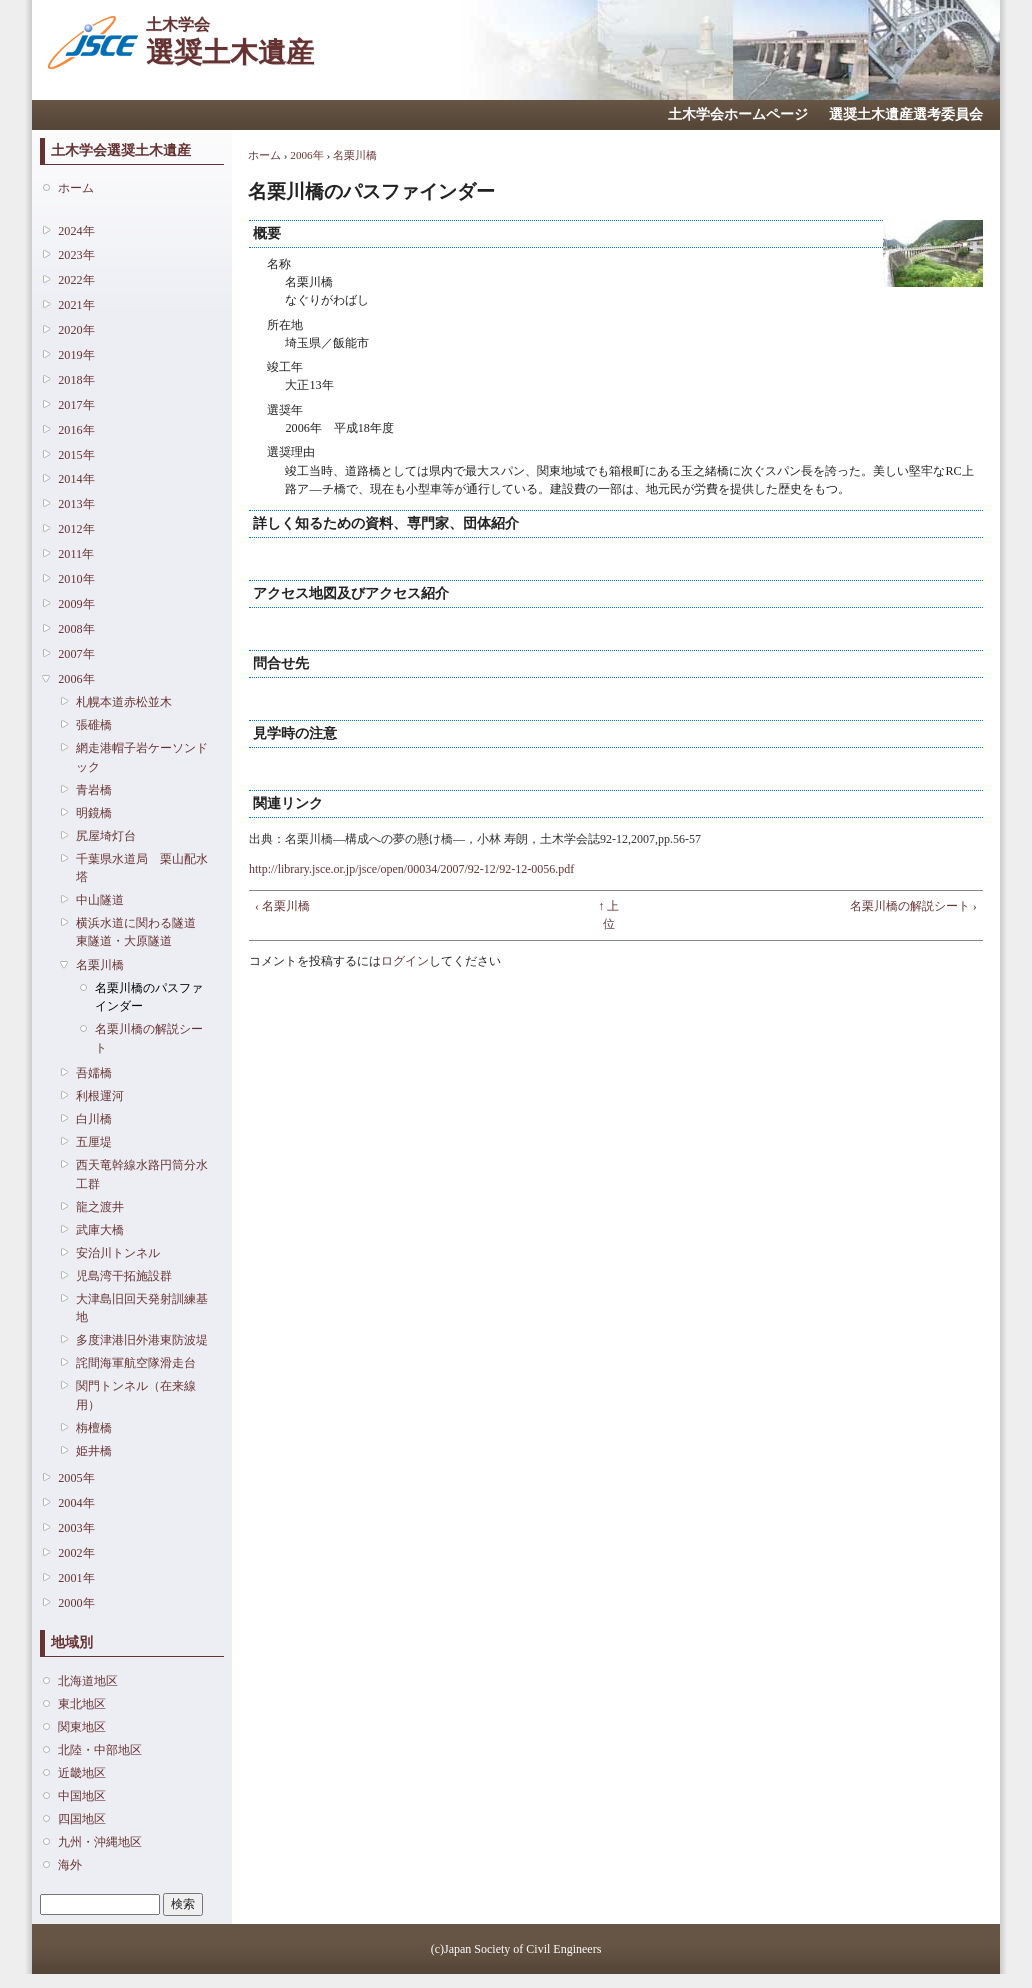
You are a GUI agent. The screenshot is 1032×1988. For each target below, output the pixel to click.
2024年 (76, 231)
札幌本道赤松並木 (124, 702)
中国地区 (82, 1796)
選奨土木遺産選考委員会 (906, 114)
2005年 (76, 1478)
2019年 (76, 355)
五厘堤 (94, 1142)
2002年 (76, 1553)
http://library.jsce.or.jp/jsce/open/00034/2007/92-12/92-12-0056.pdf (411, 869)
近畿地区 (82, 1773)
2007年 (76, 654)
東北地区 (82, 1704)
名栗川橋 (100, 965)
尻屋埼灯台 (106, 836)
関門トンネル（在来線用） (136, 1395)
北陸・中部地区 (100, 1750)
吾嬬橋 (94, 1073)
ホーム (76, 188)
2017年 (76, 405)
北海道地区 (88, 1681)
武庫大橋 (100, 1230)
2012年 (76, 529)
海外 (70, 1865)
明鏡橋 (94, 813)
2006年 (76, 679)
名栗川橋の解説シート (149, 1038)
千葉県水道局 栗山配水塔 (142, 868)
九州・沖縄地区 (100, 1842)
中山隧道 (100, 900)
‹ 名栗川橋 (282, 906)
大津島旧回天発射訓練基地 (142, 1308)
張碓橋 (94, 725)
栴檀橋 (94, 1428)
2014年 (76, 479)
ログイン (405, 961)
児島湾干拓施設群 (124, 1276)
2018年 (76, 380)
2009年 (76, 604)
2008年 (76, 629)
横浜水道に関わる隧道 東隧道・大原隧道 (142, 932)
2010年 (76, 579)
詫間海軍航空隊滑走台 (136, 1363)
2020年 (76, 330)
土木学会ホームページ (738, 114)
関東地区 (82, 1727)
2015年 (76, 455)
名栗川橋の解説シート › (913, 906)
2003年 (76, 1528)
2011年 (76, 554)
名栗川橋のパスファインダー (149, 997)
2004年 (76, 1503)
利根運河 (100, 1096)
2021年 (76, 305)
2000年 (76, 1603)
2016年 (76, 430)
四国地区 (82, 1819)
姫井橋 (94, 1451)
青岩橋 (94, 790)
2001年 (76, 1578)
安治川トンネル (118, 1253)
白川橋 (94, 1119)
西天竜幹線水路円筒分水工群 (142, 1174)
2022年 (76, 280)
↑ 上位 (608, 915)
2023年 (76, 255)
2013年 (76, 504)
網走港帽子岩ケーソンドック (142, 757)
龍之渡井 (100, 1207)
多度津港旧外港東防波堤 (142, 1340)
